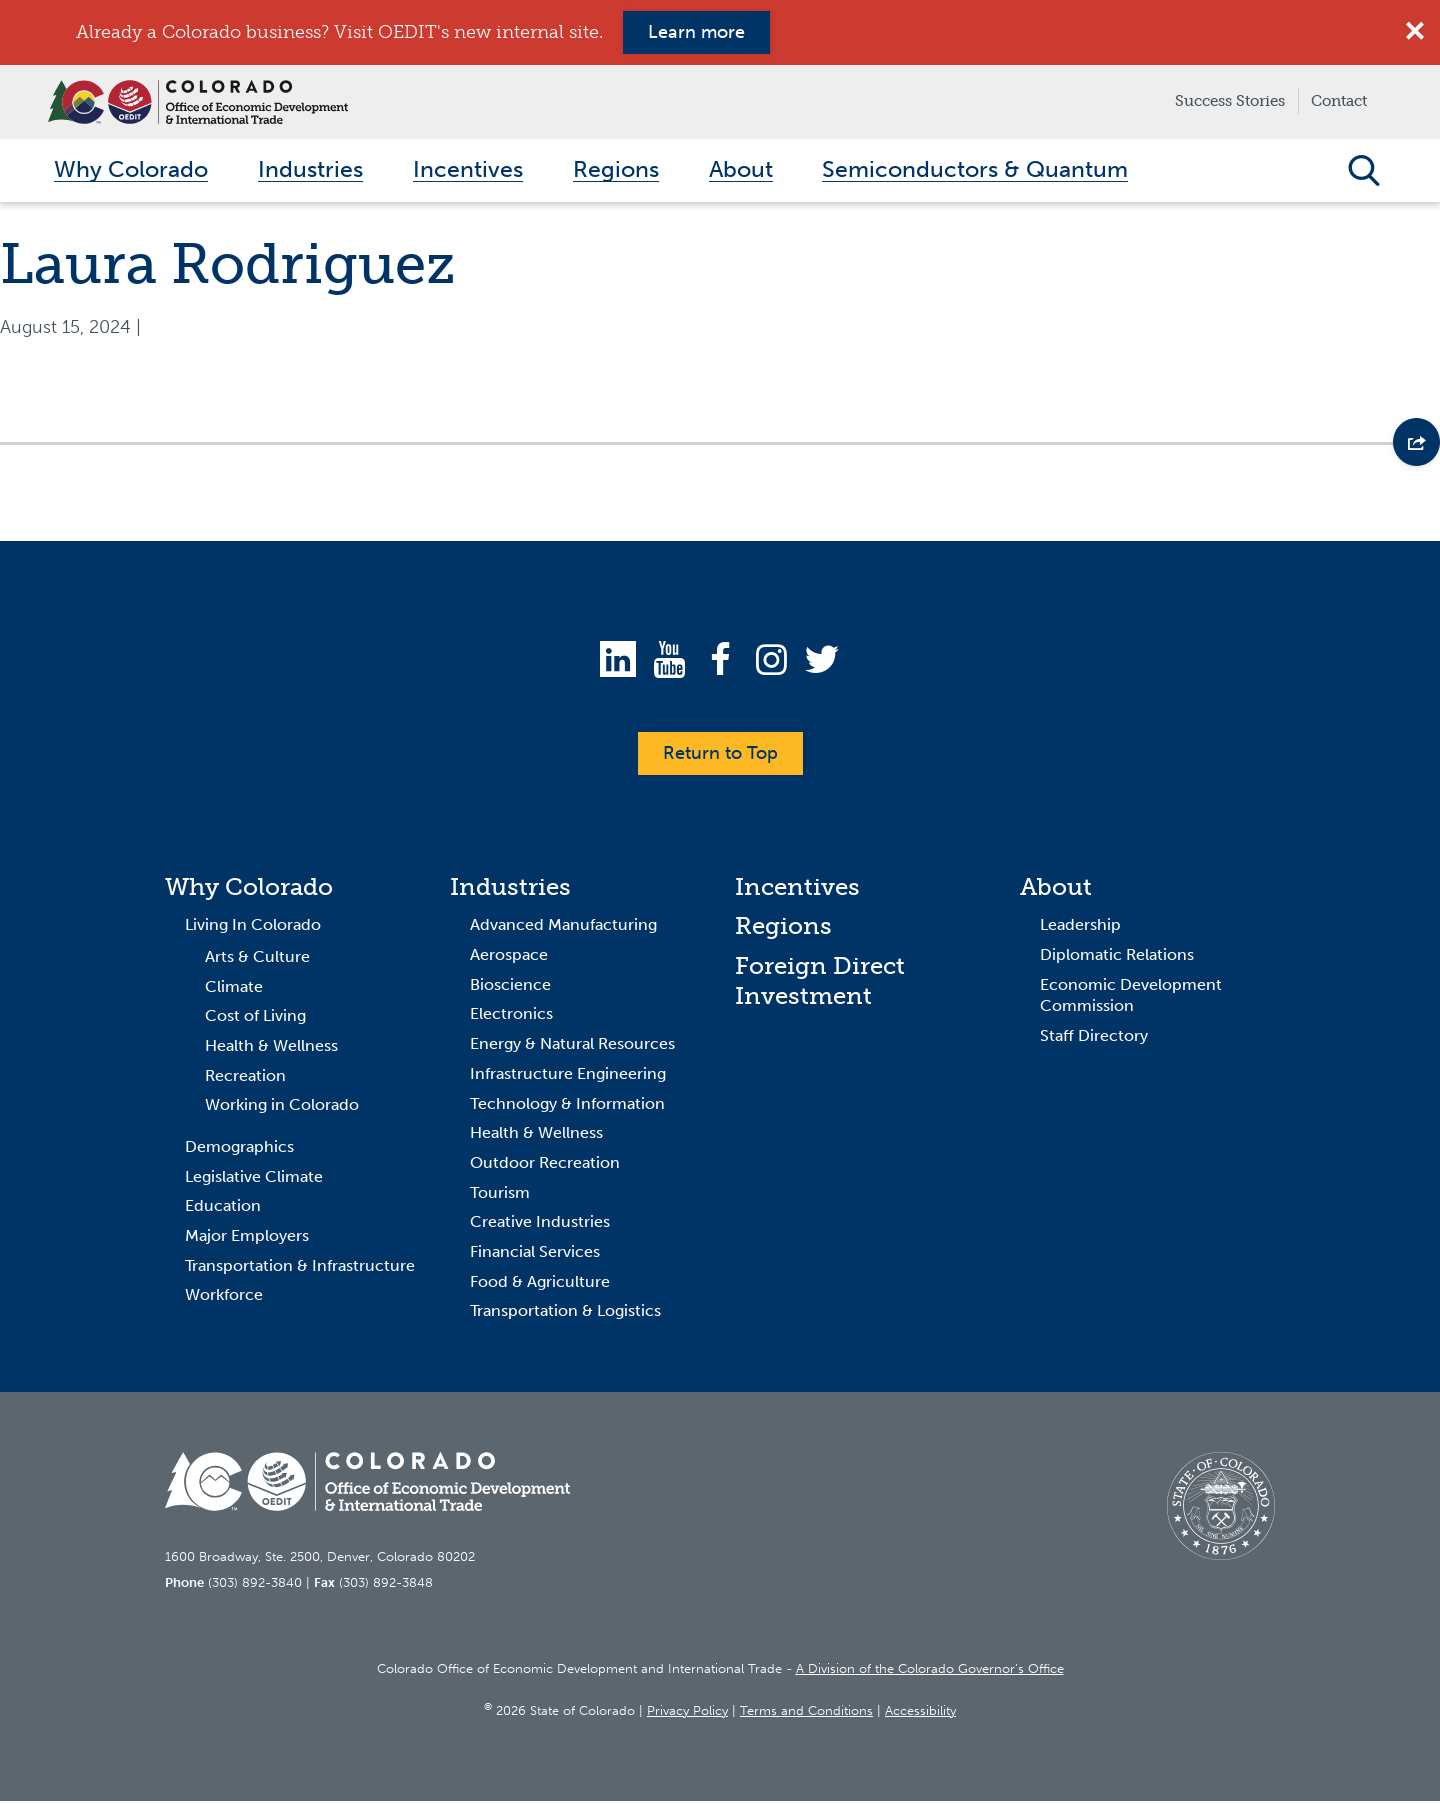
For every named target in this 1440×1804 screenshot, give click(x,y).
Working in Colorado (282, 1108)
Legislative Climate (254, 1179)
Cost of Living (255, 1019)
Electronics (511, 1017)
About (1056, 889)
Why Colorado (249, 889)
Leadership (1080, 928)
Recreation (245, 1078)
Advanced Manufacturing (563, 928)
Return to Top (720, 756)
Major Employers (247, 1239)
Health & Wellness (271, 1049)
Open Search (1363, 172)
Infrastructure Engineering (568, 1077)
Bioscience (510, 987)
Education (223, 1209)
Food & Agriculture (540, 1284)
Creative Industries (540, 1225)
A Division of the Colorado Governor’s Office (930, 1672)
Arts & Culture (257, 960)
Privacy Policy (687, 1713)
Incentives (797, 889)
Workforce (224, 1298)
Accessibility (920, 1713)
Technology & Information (567, 1106)
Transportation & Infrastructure (300, 1268)
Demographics (239, 1150)
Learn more (696, 32)
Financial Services (535, 1255)
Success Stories (1230, 101)
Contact (1339, 101)
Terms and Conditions (806, 1713)
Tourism (500, 1195)
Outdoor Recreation (545, 1166)
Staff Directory (1094, 1039)
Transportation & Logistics (565, 1314)
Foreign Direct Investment (820, 984)
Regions (783, 929)
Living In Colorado (253, 928)
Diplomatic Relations (1117, 958)
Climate (234, 989)
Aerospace (509, 958)
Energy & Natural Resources (572, 1047)
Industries (510, 889)
